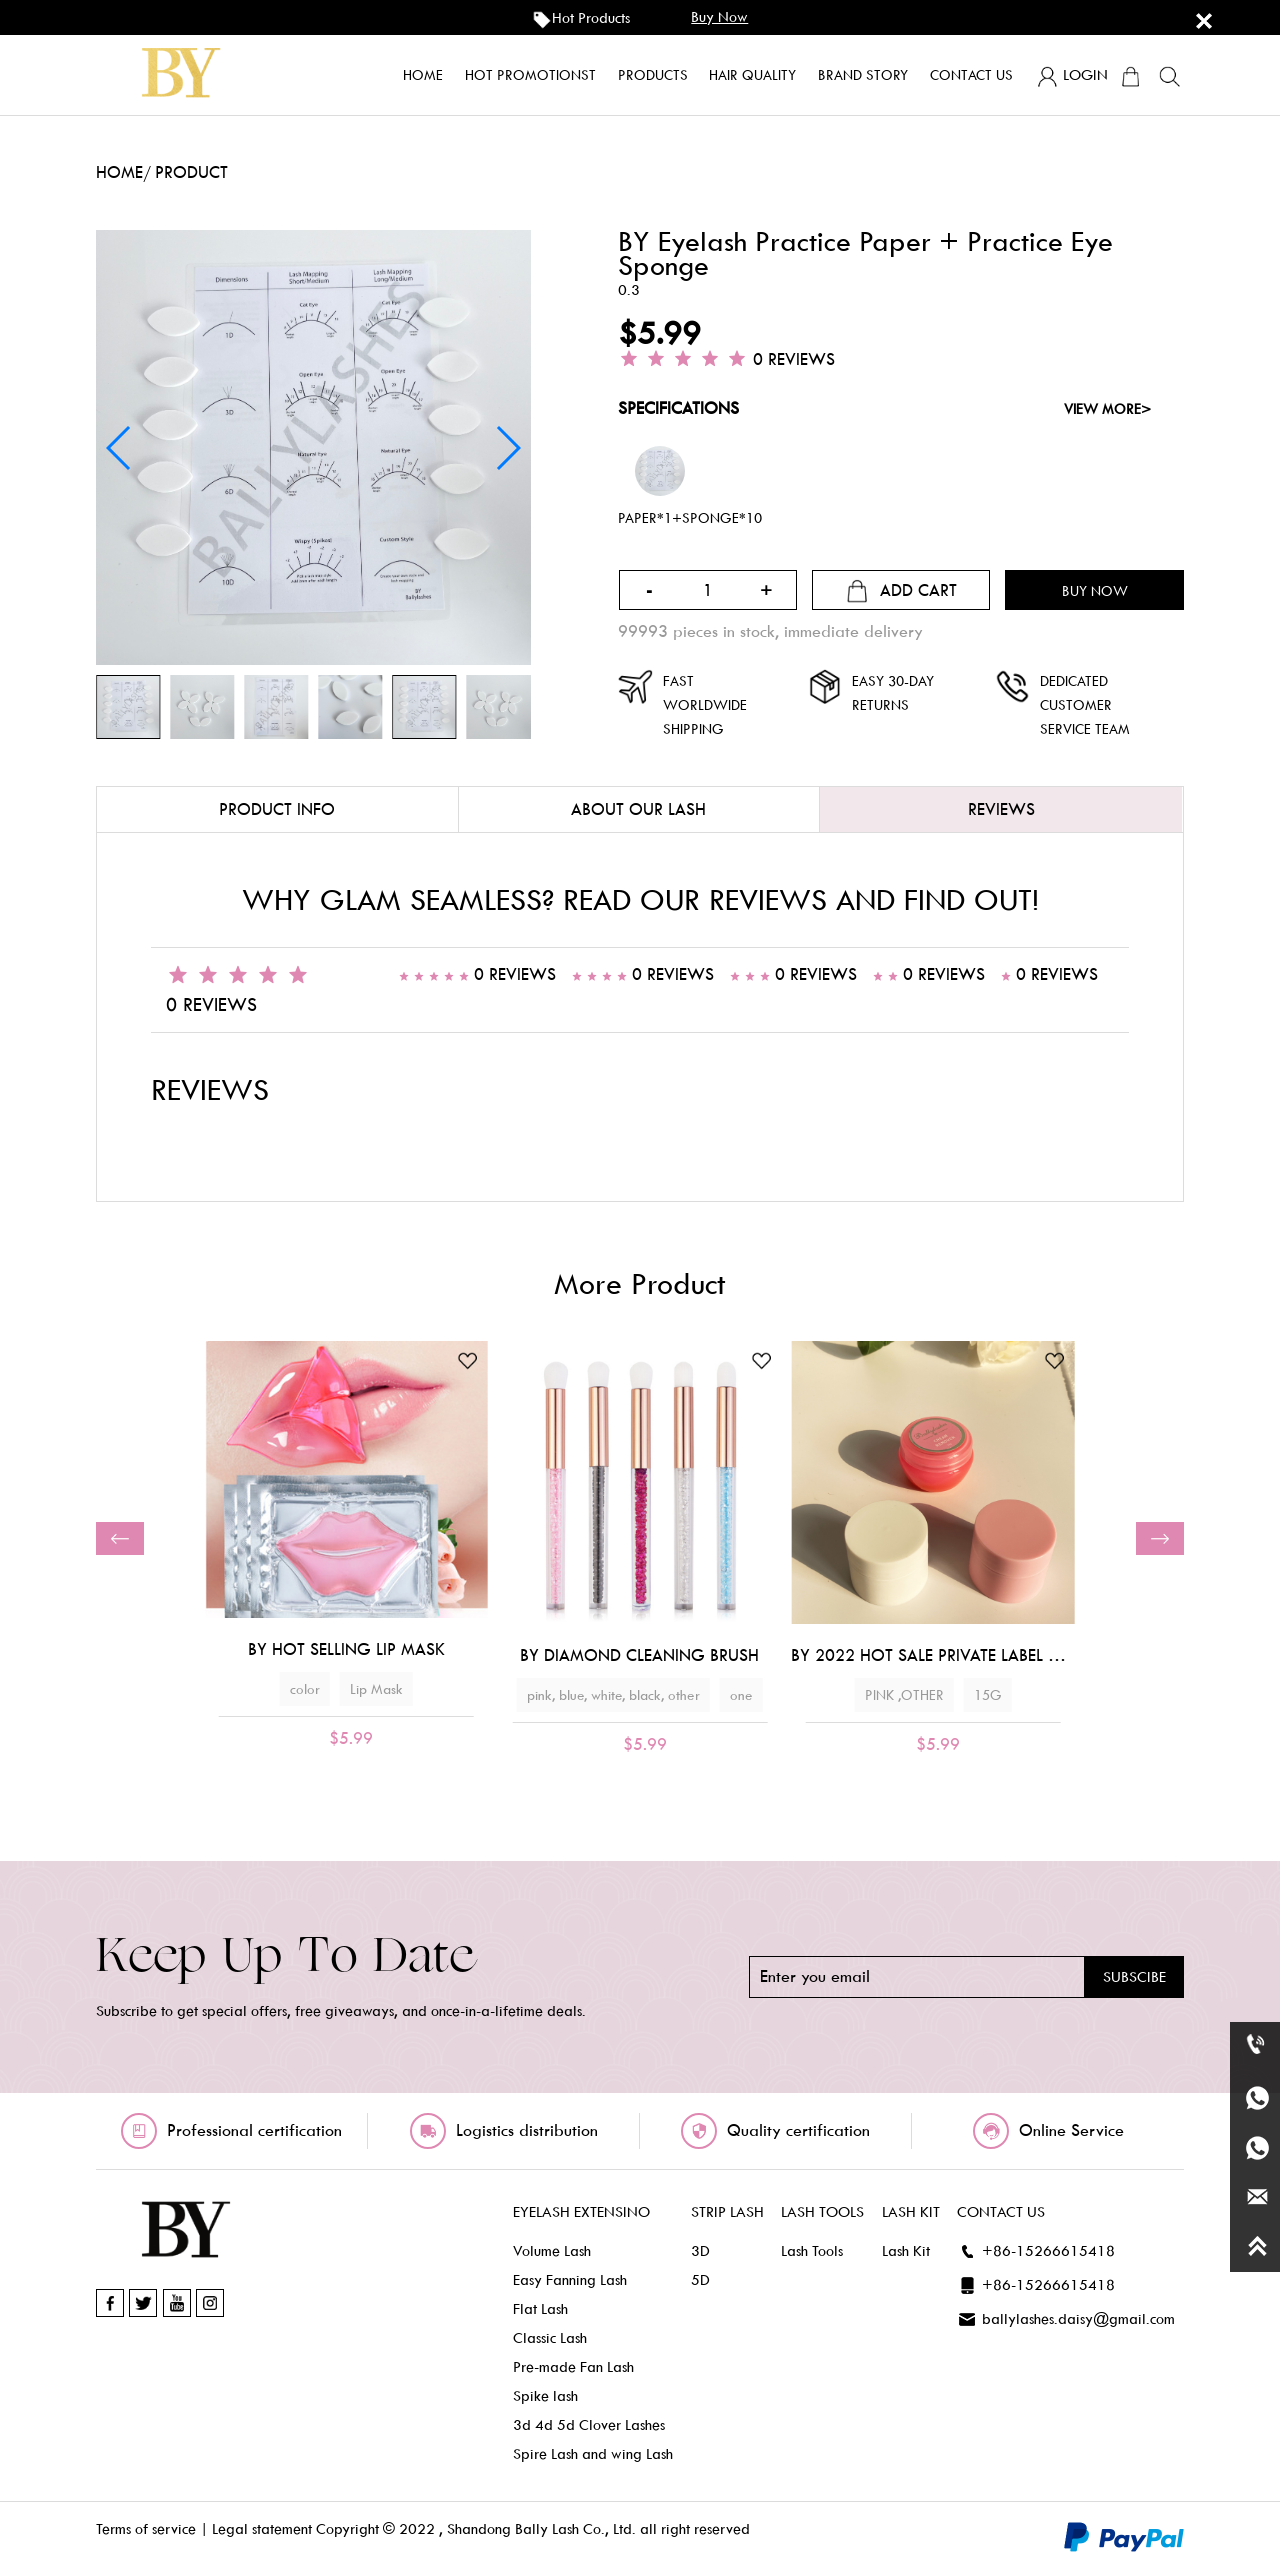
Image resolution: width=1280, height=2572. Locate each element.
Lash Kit (906, 2251)
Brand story (863, 75)
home (423, 75)
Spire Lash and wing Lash (593, 2454)
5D (700, 2280)
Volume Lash (552, 2251)
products (653, 75)
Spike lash (545, 2396)
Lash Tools (812, 2251)
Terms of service (146, 2529)
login (1072, 77)
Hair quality (752, 75)
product (191, 172)
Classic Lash (550, 2338)
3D (700, 2251)
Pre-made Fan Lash (573, 2367)
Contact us (971, 75)
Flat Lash (540, 2309)
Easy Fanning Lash (570, 2280)
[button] (120, 1538)
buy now (719, 17)
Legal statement (262, 2529)
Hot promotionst (530, 75)
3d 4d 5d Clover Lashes (589, 2425)
